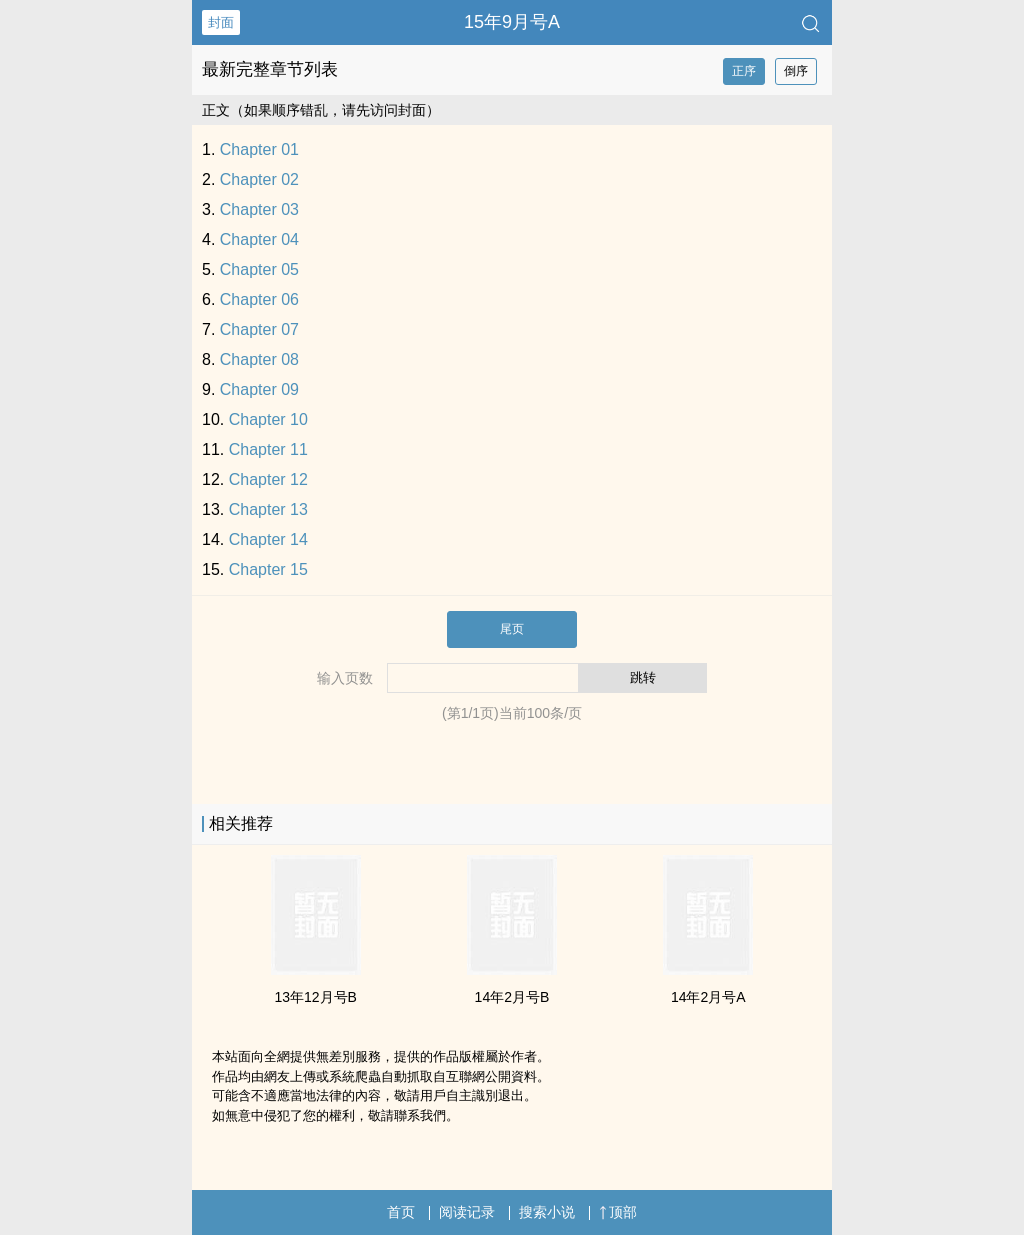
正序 (744, 71)
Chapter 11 (268, 449)
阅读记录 (467, 1212)
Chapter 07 (259, 329)
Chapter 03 (259, 209)
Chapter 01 (259, 149)
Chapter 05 (259, 269)
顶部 (618, 1212)
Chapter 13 (268, 509)
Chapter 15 (268, 569)
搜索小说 (547, 1212)
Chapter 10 (268, 419)
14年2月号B (512, 997)
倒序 (796, 71)
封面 (221, 22)
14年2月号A (708, 997)
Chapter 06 (259, 299)
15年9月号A (512, 22)
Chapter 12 (268, 479)
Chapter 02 (259, 179)
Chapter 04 (259, 239)
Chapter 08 (259, 359)
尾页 (512, 629)
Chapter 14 (268, 539)
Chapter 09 (259, 389)
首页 (401, 1212)
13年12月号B (315, 997)
